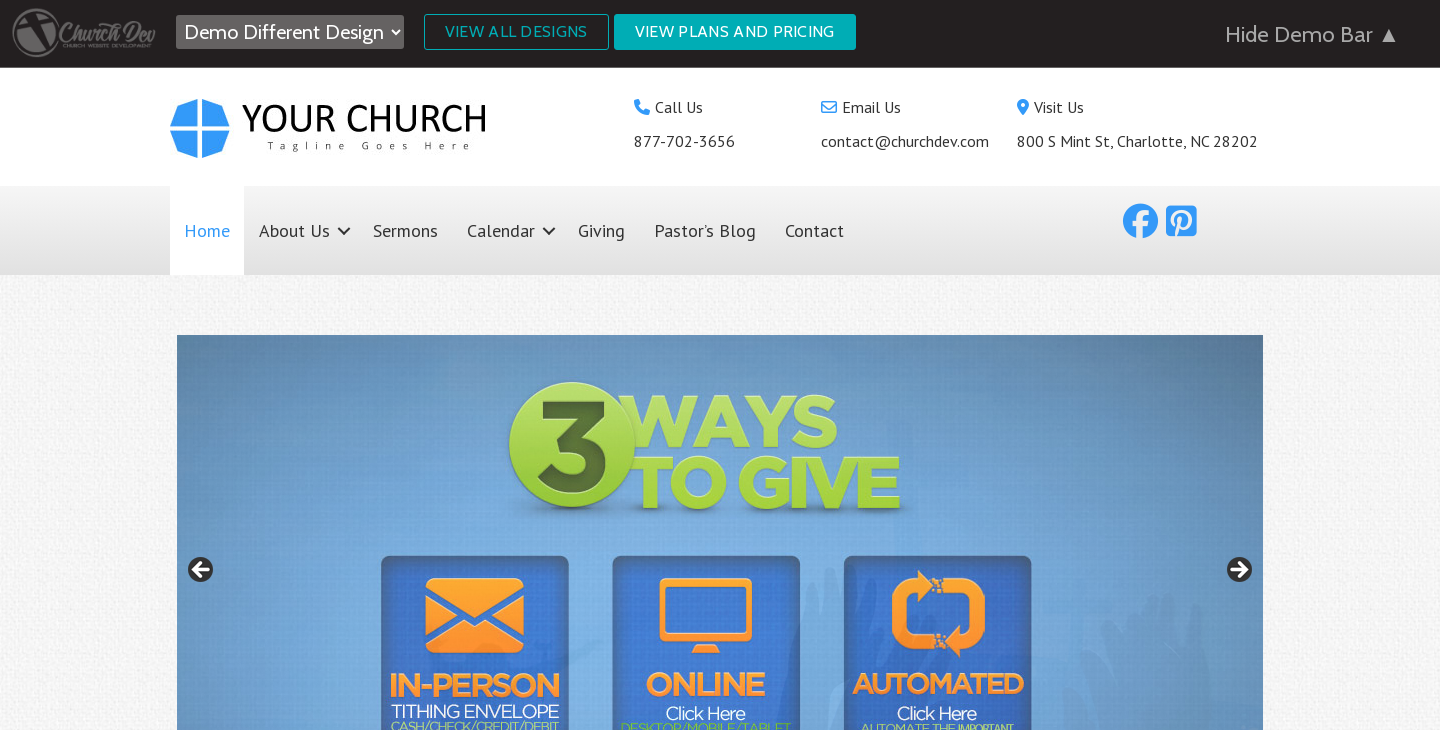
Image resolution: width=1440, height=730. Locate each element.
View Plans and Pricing (735, 31)
